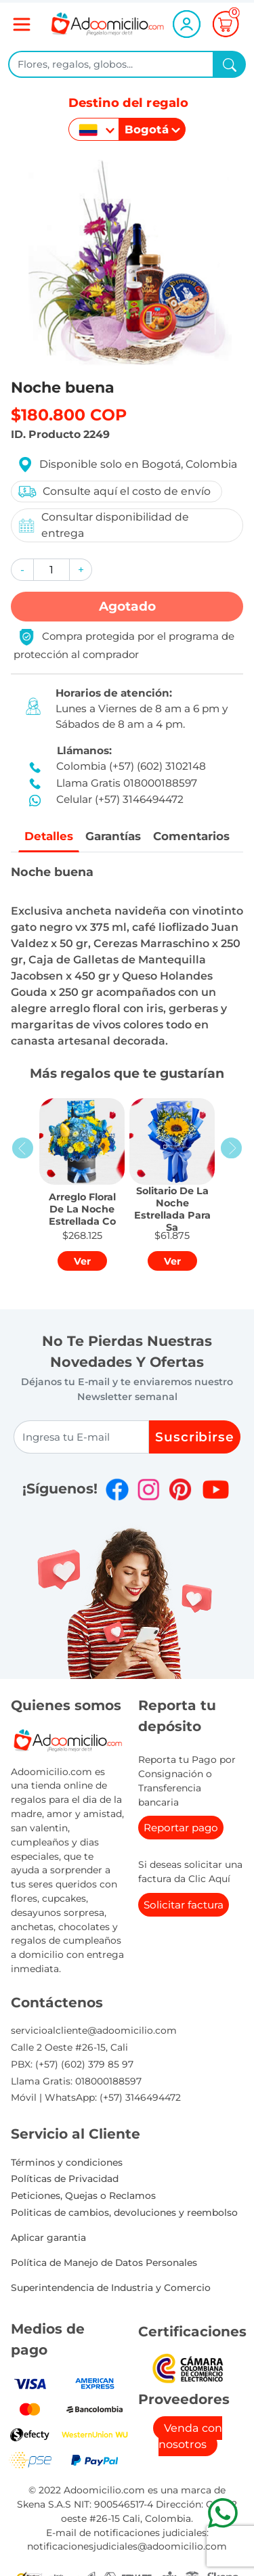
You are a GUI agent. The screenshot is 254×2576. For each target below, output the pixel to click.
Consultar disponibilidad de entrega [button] (103, 525)
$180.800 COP (69, 414)
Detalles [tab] (45, 836)
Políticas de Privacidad (65, 2180)
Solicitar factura (184, 1905)
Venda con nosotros (190, 2436)
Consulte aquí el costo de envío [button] (114, 491)
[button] (22, 570)
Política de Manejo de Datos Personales (104, 2263)
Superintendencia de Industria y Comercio (111, 2288)
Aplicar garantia (48, 2238)
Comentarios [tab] (194, 836)
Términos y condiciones (67, 2163)
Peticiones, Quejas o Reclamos (83, 2196)
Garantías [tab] (112, 836)
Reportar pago (181, 1828)
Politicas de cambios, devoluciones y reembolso (124, 2213)
